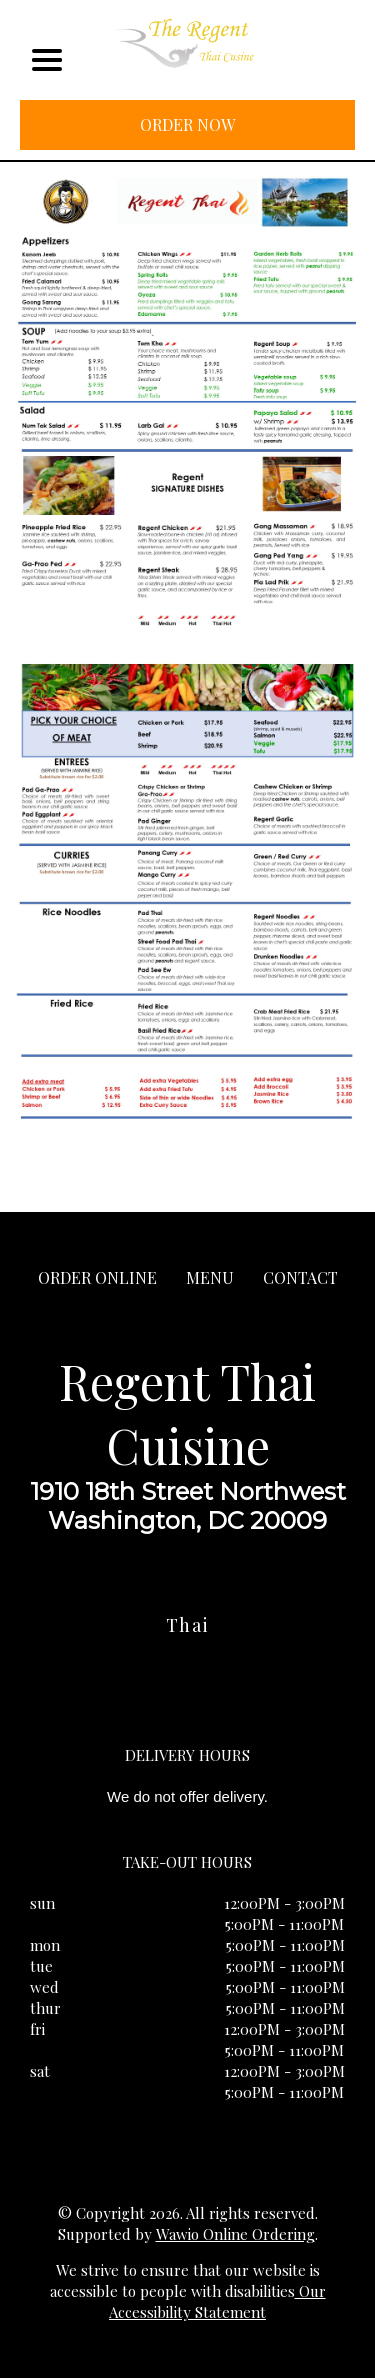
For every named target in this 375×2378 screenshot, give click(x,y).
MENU (210, 1277)
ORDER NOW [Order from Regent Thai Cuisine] (187, 124)
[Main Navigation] (47, 60)
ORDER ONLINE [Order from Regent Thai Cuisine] (97, 1277)
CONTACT (300, 1277)
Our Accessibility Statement (217, 2301)
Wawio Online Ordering (235, 2234)
